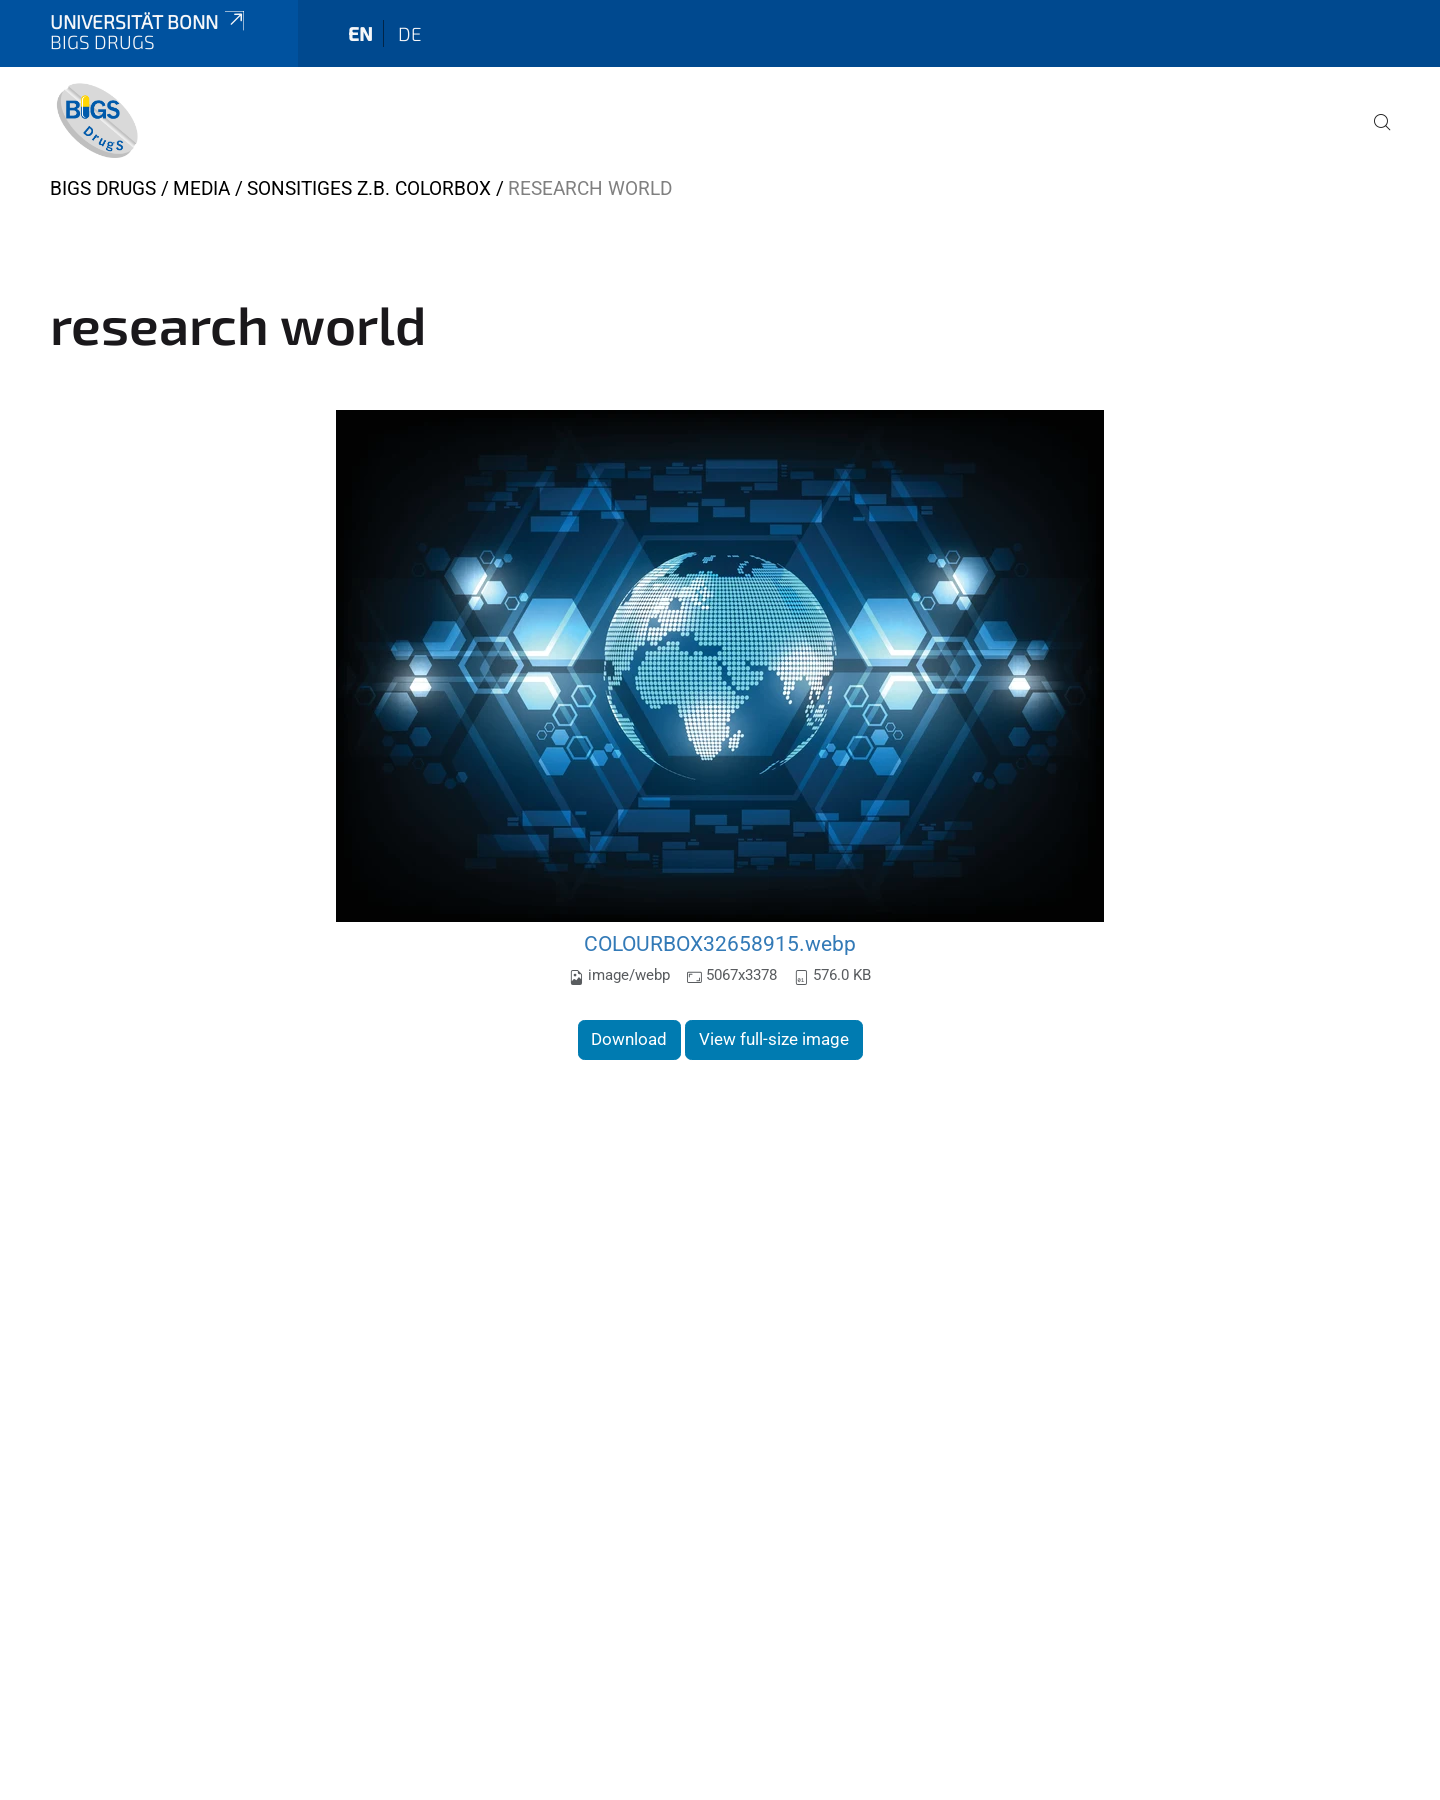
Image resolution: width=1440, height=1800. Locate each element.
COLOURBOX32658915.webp (720, 943)
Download (629, 1039)
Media (201, 188)
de (410, 33)
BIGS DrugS (103, 188)
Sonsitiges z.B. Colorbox (369, 188)
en (360, 33)
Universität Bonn (149, 21)
